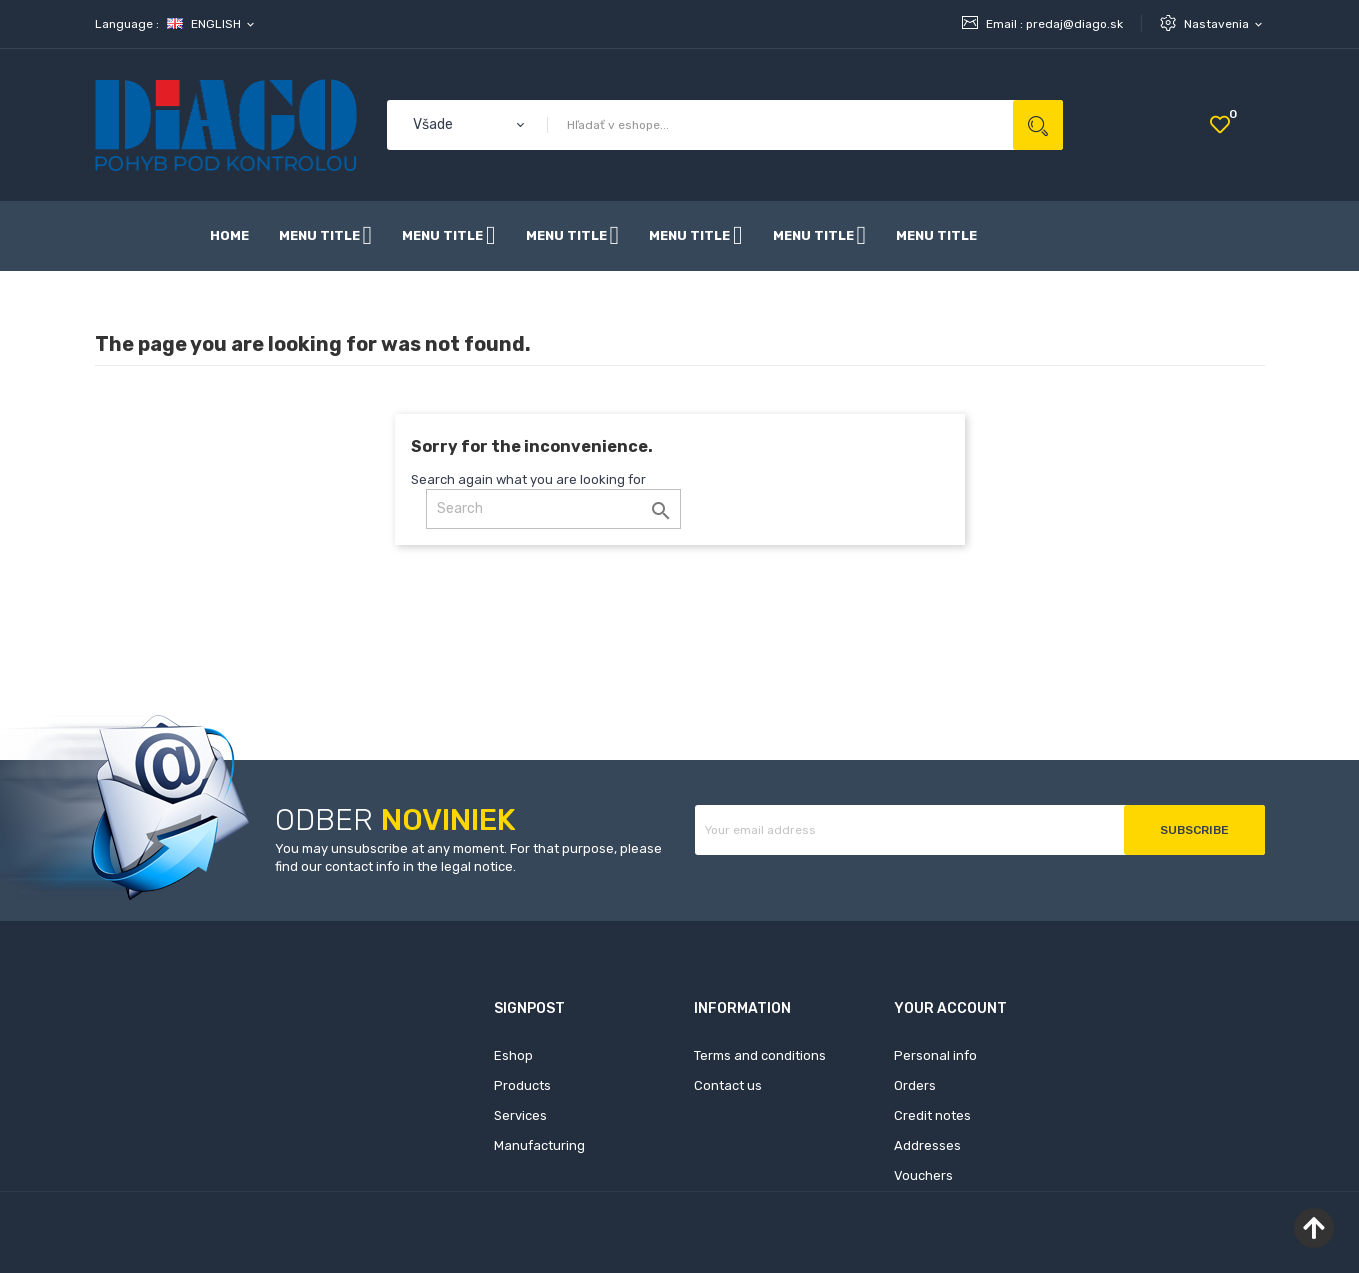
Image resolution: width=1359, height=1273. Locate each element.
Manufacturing (539, 1145)
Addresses (927, 1145)
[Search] (553, 509)
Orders (915, 1085)
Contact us (728, 1085)
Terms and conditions (760, 1055)
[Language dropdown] (212, 24)
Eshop (513, 1055)
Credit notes (932, 1115)
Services (520, 1115)
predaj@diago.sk (1074, 24)
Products (522, 1085)
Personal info (935, 1055)
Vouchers (923, 1175)
